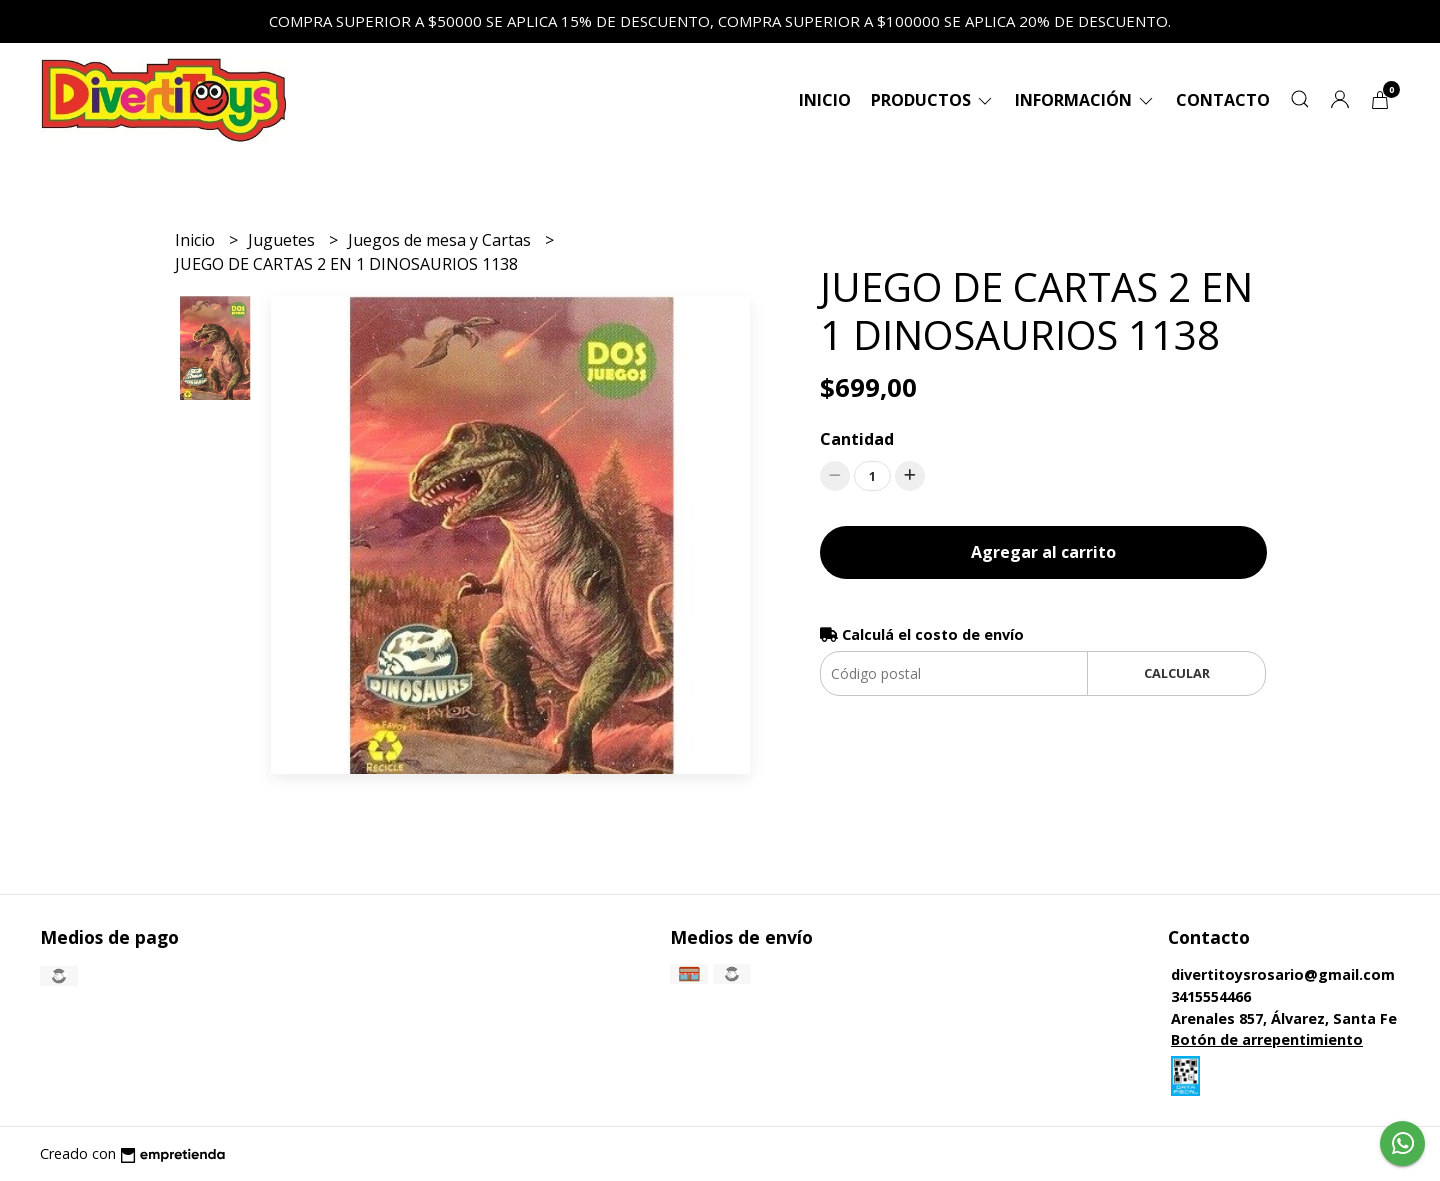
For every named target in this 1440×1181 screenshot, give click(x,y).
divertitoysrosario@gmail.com (1283, 974)
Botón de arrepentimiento (1267, 1039)
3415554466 (1211, 996)
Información (1085, 100)
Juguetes (283, 240)
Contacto (1223, 100)
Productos (933, 100)
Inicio (825, 100)
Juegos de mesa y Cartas (441, 240)
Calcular (1177, 673)
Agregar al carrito (1043, 552)
